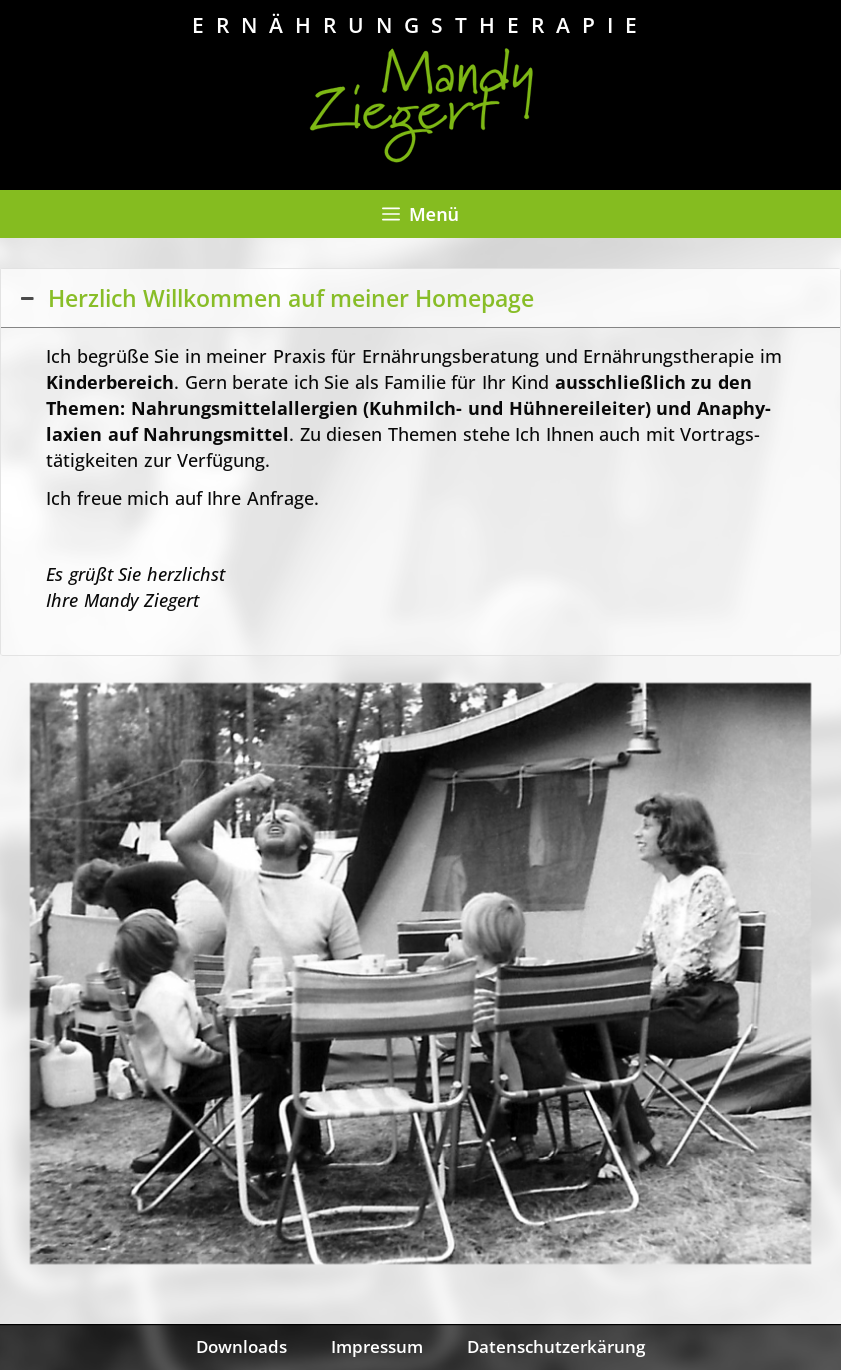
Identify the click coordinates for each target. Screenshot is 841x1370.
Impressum (377, 1346)
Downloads (241, 1346)
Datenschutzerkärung (556, 1346)
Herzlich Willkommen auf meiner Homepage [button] (275, 298)
